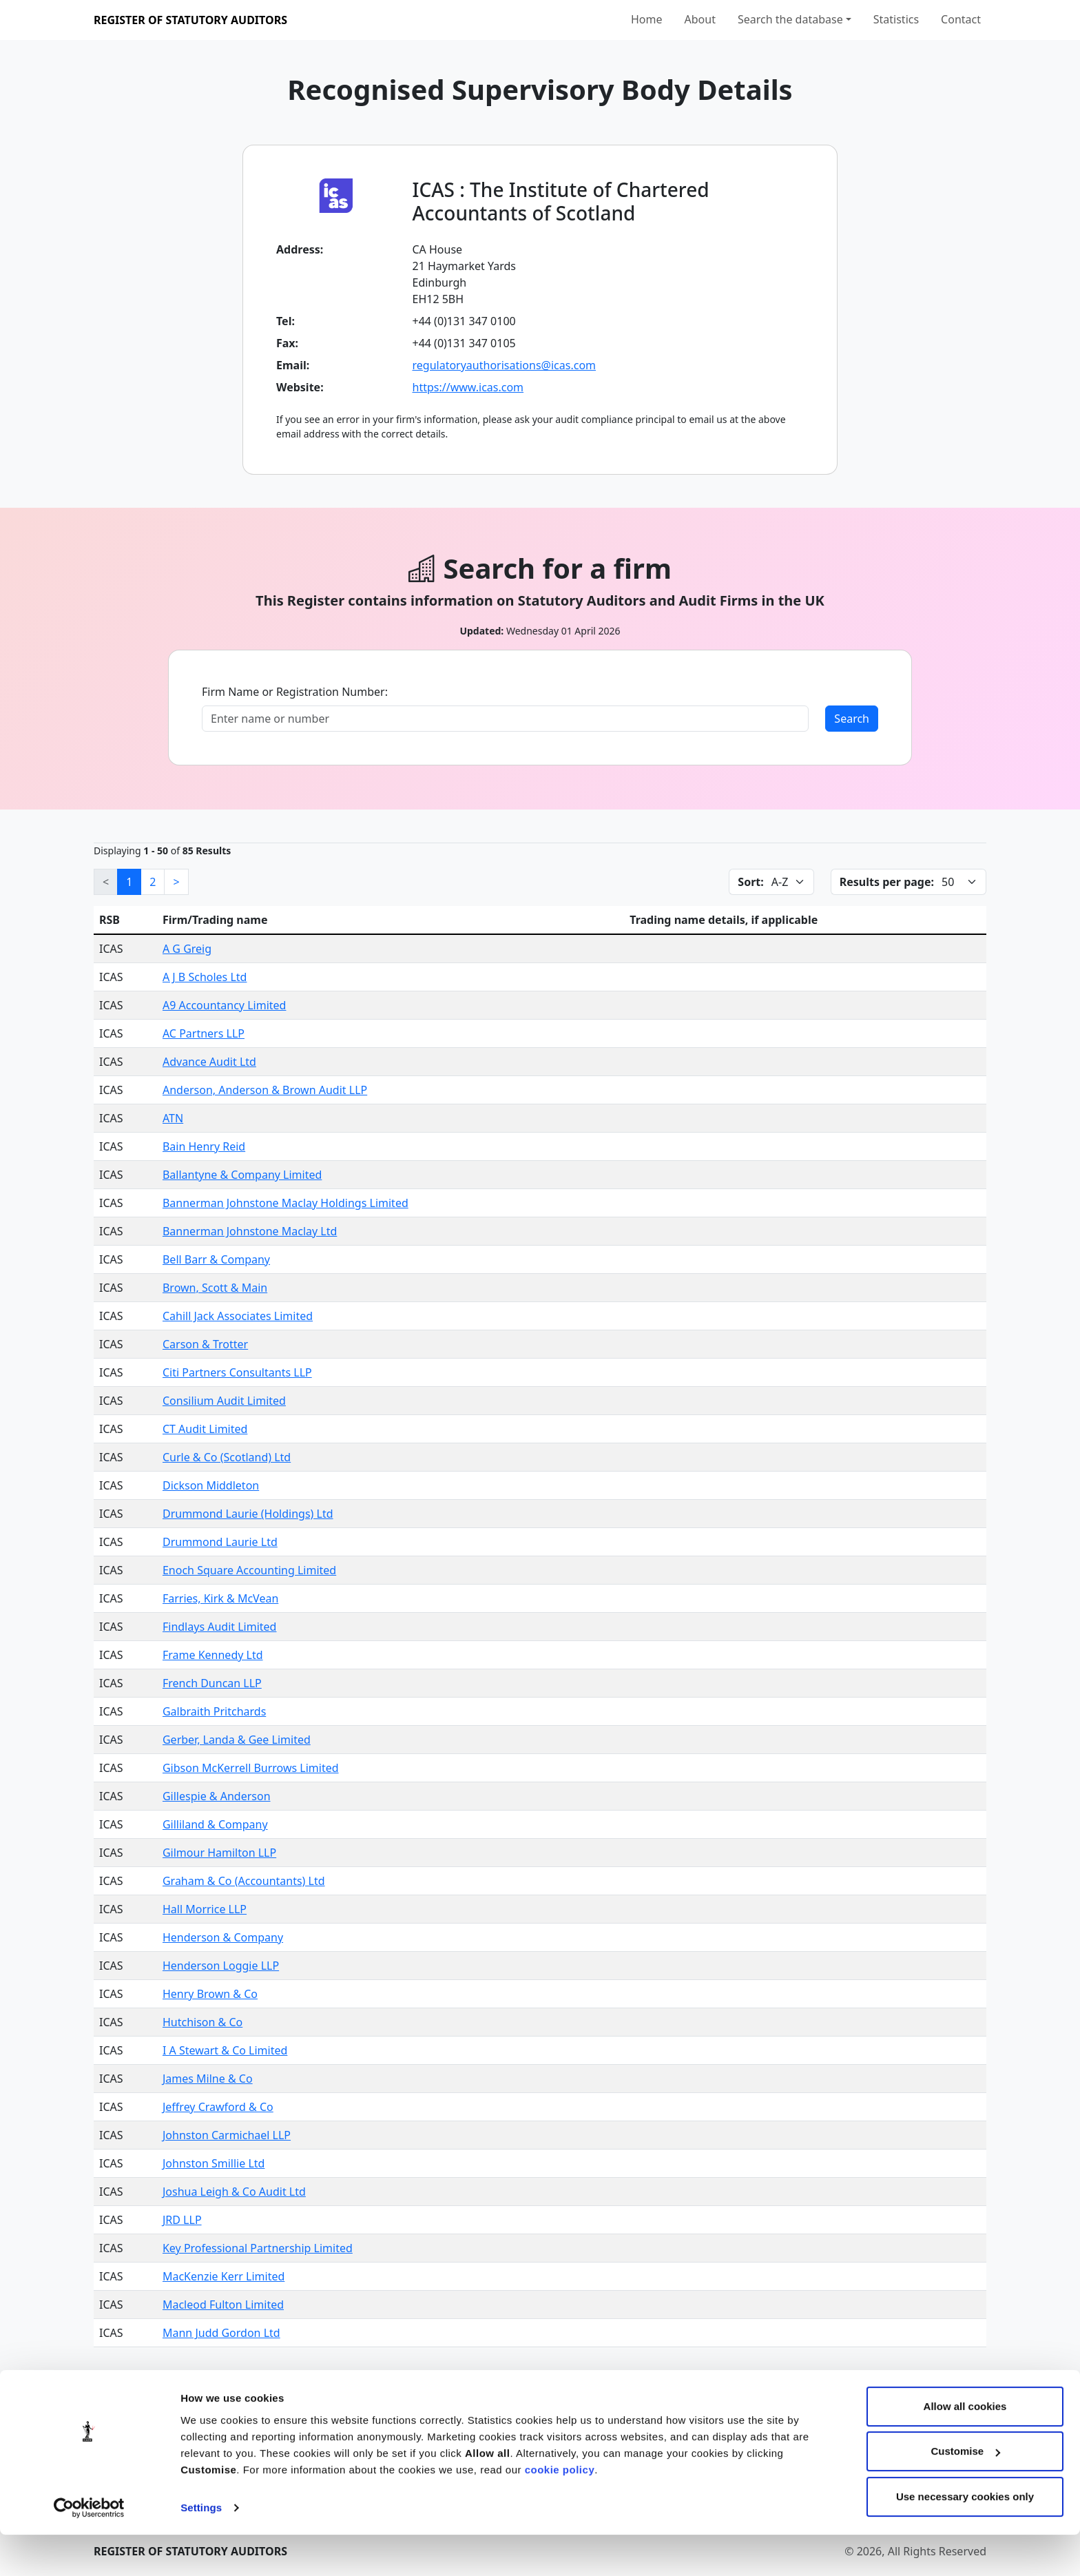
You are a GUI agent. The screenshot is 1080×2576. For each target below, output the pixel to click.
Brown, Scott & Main (215, 1287)
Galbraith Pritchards (214, 1711)
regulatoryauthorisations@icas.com (504, 365)
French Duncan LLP (212, 1683)
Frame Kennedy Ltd (213, 1654)
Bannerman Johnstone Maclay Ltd (250, 1231)
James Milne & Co (208, 2078)
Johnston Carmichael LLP (227, 2135)
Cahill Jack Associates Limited (238, 1315)
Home (647, 19)
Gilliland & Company (215, 1824)
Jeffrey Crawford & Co (218, 2106)
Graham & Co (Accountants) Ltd (244, 1880)
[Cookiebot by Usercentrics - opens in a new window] (89, 2549)
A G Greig (187, 948)
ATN (173, 1118)
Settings (201, 2549)
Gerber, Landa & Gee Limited (237, 1739)
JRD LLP (182, 2219)
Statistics (896, 19)
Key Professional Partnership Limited (258, 2248)
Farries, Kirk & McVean (220, 1598)
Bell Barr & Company (216, 1259)
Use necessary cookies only (965, 2538)
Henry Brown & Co (210, 1993)
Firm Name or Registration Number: (295, 691)
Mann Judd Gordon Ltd (221, 2332)
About (700, 19)
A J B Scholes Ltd (205, 977)
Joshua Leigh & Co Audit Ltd (234, 2191)
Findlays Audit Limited (220, 1626)
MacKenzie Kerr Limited (223, 2276)
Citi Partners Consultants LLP (237, 1372)
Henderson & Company (223, 1937)
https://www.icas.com (468, 387)
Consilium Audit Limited (224, 1400)
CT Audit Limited (205, 1428)
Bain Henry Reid (204, 1146)
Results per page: (887, 881)
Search (851, 718)
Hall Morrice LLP (205, 1909)
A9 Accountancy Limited (224, 1005)
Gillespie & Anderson (217, 1796)
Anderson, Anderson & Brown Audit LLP (265, 1090)
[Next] (176, 882)
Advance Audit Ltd (209, 1061)
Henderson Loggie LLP (221, 1965)
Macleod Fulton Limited (223, 2304)
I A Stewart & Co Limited (225, 2050)
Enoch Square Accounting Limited (249, 1570)
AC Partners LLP (204, 1033)
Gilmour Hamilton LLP (219, 1852)
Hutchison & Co (202, 2022)
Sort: (750, 881)
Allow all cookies (965, 2447)
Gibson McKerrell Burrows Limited (251, 1767)
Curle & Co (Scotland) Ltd (227, 1457)
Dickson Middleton (211, 1485)
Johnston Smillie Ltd (213, 2163)
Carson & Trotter (205, 1344)
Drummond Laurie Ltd (220, 1541)
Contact (961, 19)
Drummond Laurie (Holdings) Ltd (248, 1513)
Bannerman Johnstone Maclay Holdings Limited (285, 1202)
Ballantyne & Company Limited (242, 1174)
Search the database (790, 19)
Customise (965, 2492)
